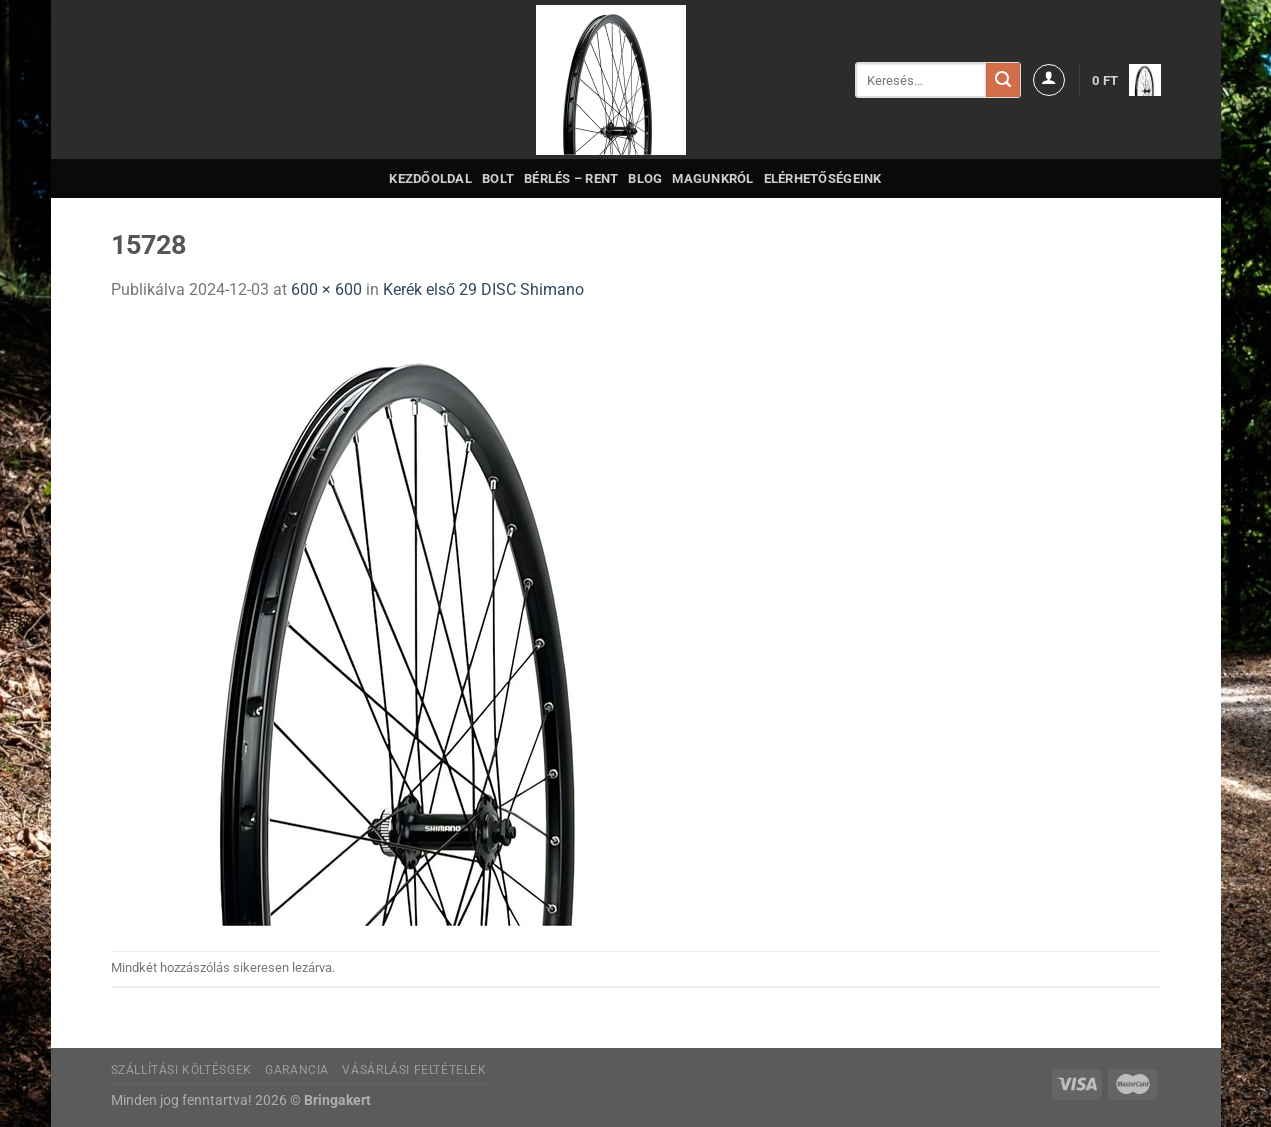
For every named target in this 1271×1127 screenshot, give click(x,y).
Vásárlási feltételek (414, 1070)
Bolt (498, 178)
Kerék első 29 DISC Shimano (483, 289)
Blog (645, 178)
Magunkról (712, 178)
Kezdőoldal (430, 178)
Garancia (297, 1070)
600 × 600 (326, 289)
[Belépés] (1049, 80)
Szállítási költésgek (181, 1070)
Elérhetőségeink (823, 178)
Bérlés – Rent (571, 178)
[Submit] (1003, 80)
